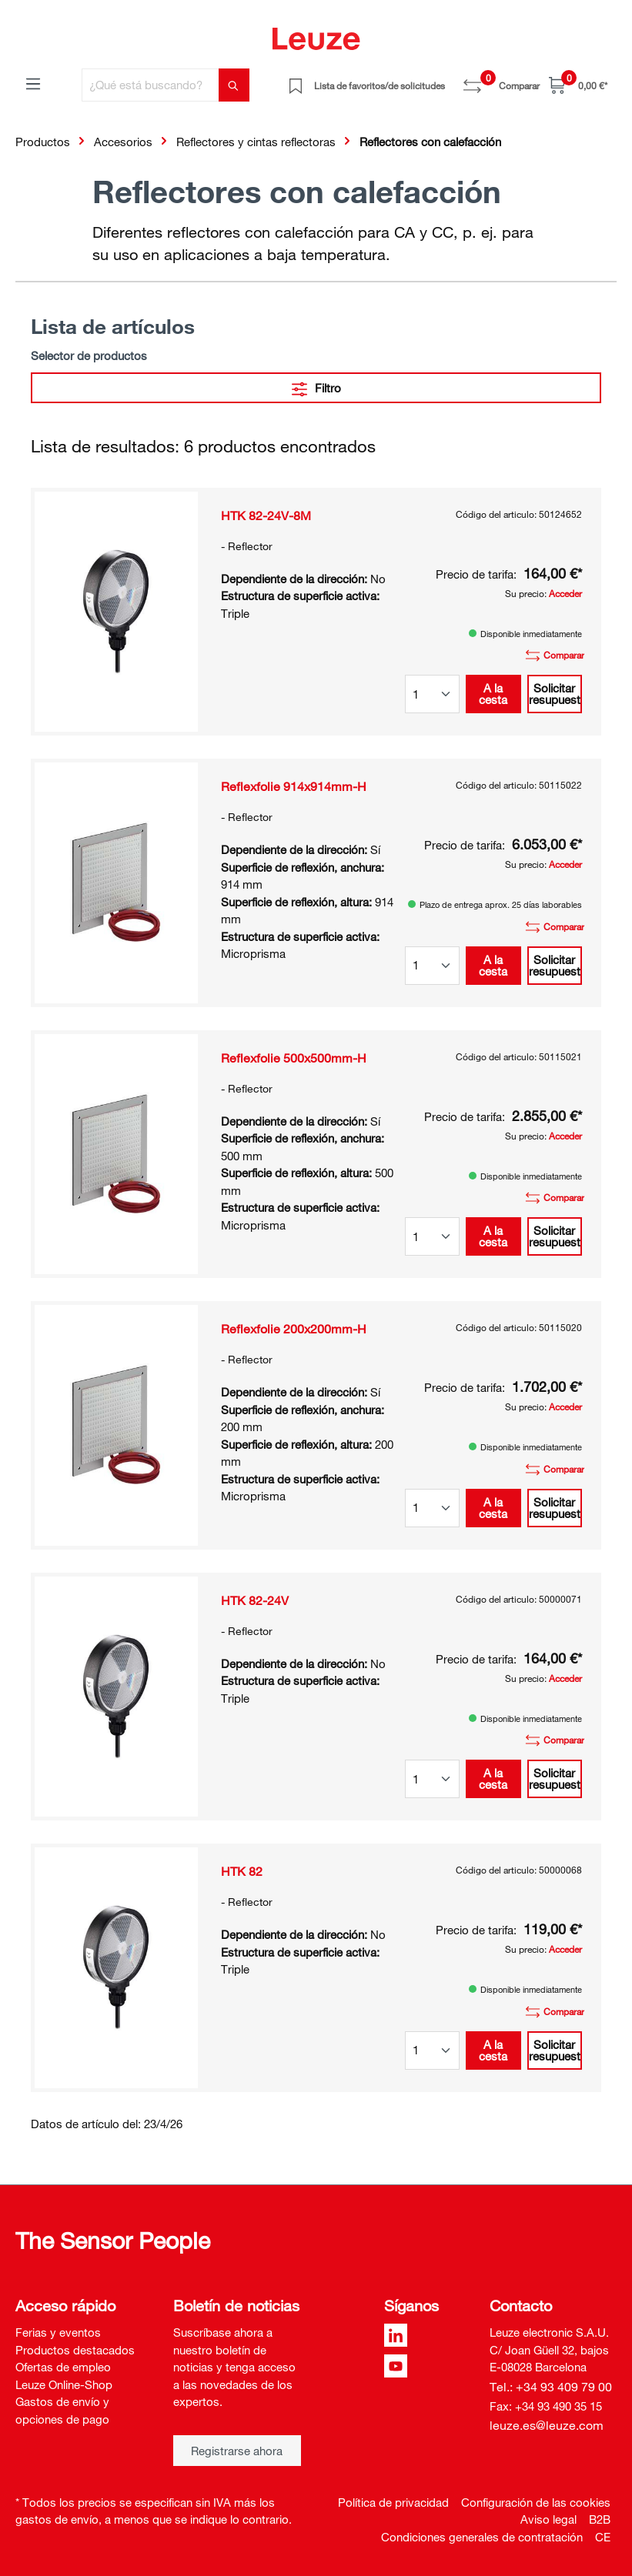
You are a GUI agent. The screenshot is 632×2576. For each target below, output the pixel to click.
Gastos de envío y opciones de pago (62, 2410)
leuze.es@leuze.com (547, 2425)
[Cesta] (578, 85)
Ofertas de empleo (63, 2367)
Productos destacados (75, 2350)
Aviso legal (548, 2519)
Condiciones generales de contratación (482, 2537)
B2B (599, 2519)
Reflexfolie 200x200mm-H (293, 1328)
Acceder (565, 593)
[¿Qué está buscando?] (150, 85)
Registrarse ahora (237, 2451)
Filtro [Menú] (316, 386)
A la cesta (493, 693)
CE (602, 2537)
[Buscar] (234, 85)
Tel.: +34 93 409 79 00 (551, 2386)
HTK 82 (241, 1871)
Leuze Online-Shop (63, 2384)
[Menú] (33, 83)
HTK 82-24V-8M (266, 515)
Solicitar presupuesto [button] (554, 693)
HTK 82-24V (255, 1600)
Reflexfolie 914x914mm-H (293, 786)
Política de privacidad (393, 2502)
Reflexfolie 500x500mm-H (293, 1058)
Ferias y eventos (58, 2332)
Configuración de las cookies (535, 2502)
